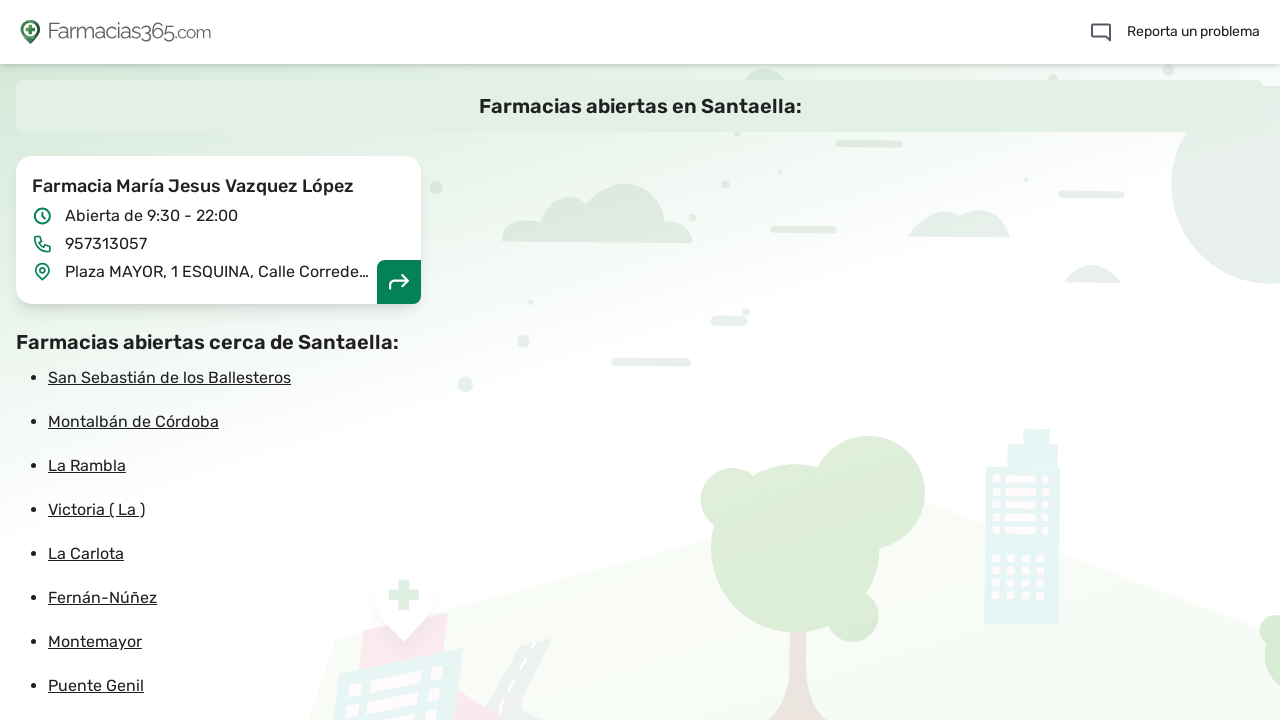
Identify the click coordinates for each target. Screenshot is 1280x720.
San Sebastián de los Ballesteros (169, 377)
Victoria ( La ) (96, 509)
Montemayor (95, 641)
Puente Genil (96, 685)
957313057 (106, 243)
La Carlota (86, 553)
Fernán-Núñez (102, 597)
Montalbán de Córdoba (133, 421)
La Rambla (87, 465)
